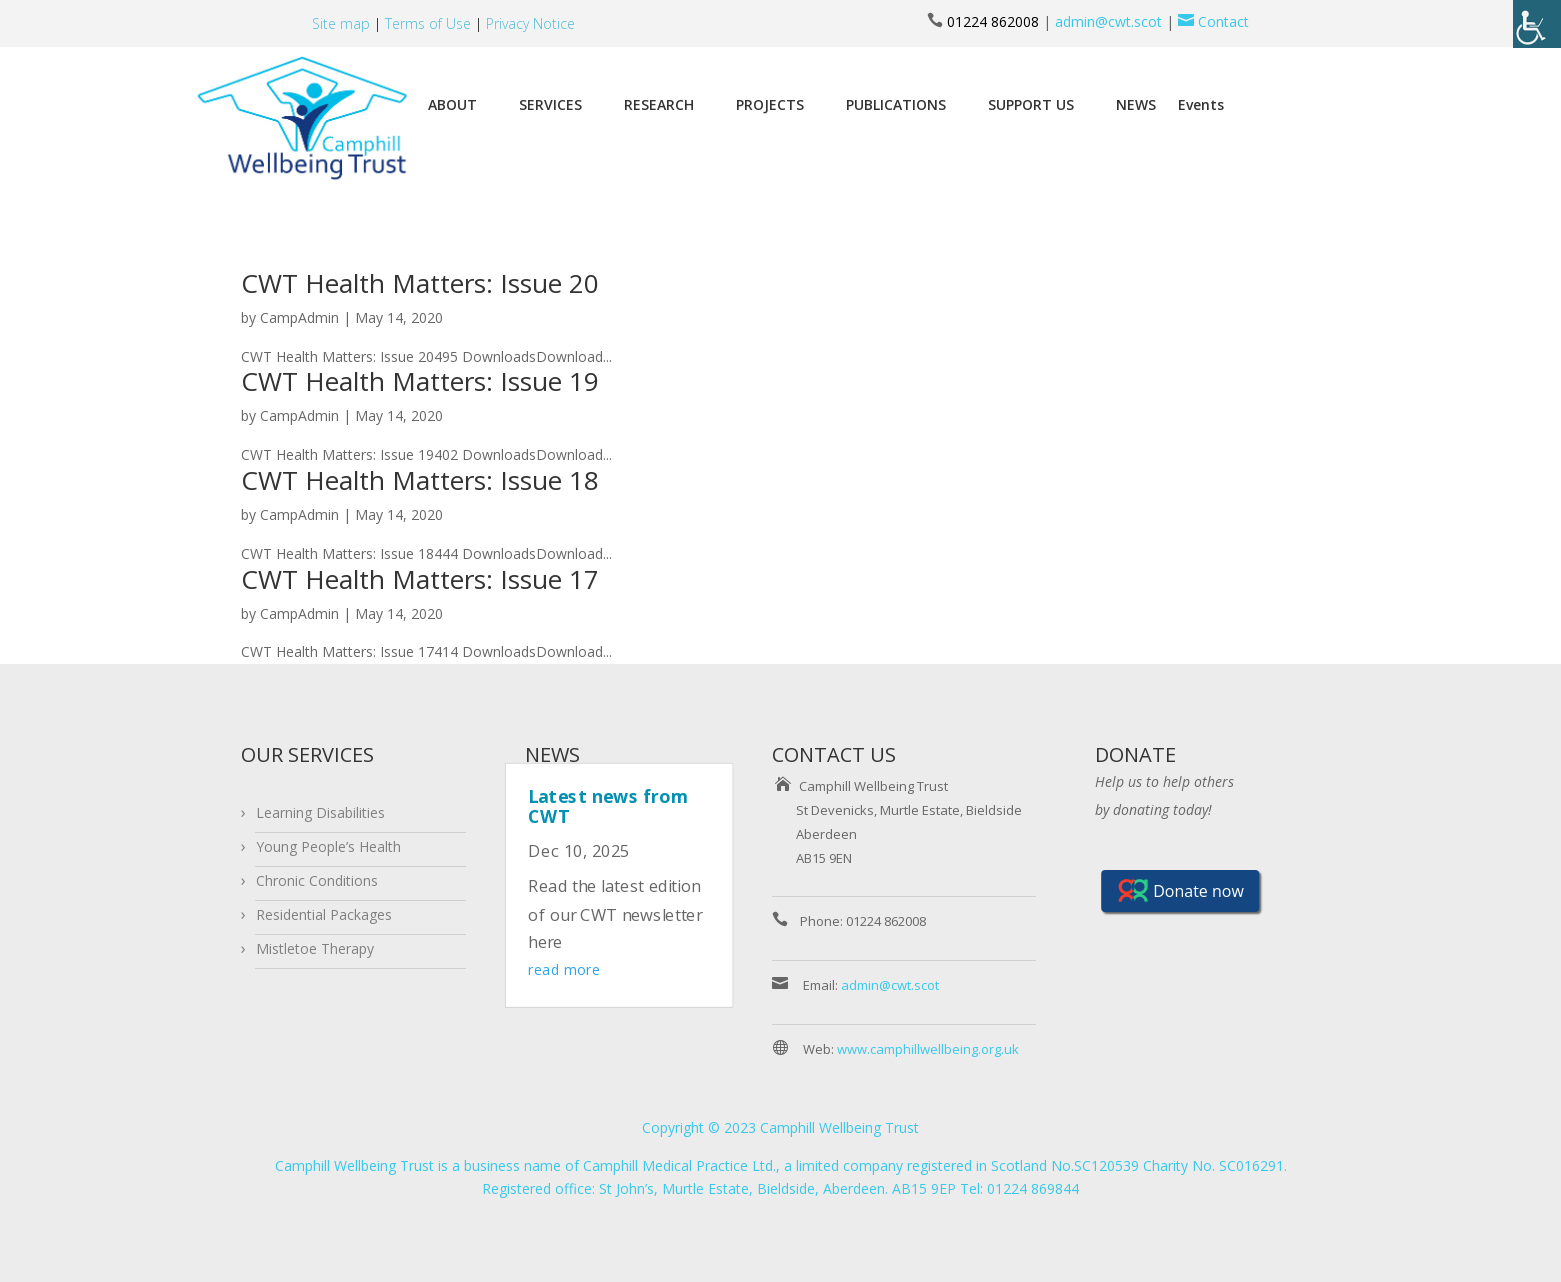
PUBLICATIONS (896, 104)
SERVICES (550, 104)
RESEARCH (659, 104)
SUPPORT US (1031, 104)
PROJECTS (770, 104)
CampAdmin (299, 317)
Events (1201, 104)
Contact (1211, 21)
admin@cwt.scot (1108, 21)
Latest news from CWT (608, 805)
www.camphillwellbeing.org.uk (928, 1049)
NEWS (1136, 104)
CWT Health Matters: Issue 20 (420, 283)
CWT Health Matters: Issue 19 (420, 381)
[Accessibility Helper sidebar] (1537, 24)
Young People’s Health (328, 846)
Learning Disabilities (320, 812)
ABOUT (452, 104)
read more (565, 970)
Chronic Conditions (317, 880)
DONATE (1135, 754)
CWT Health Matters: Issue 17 (420, 579)
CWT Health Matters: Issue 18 (420, 480)
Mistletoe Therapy (315, 948)
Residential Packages (324, 914)
